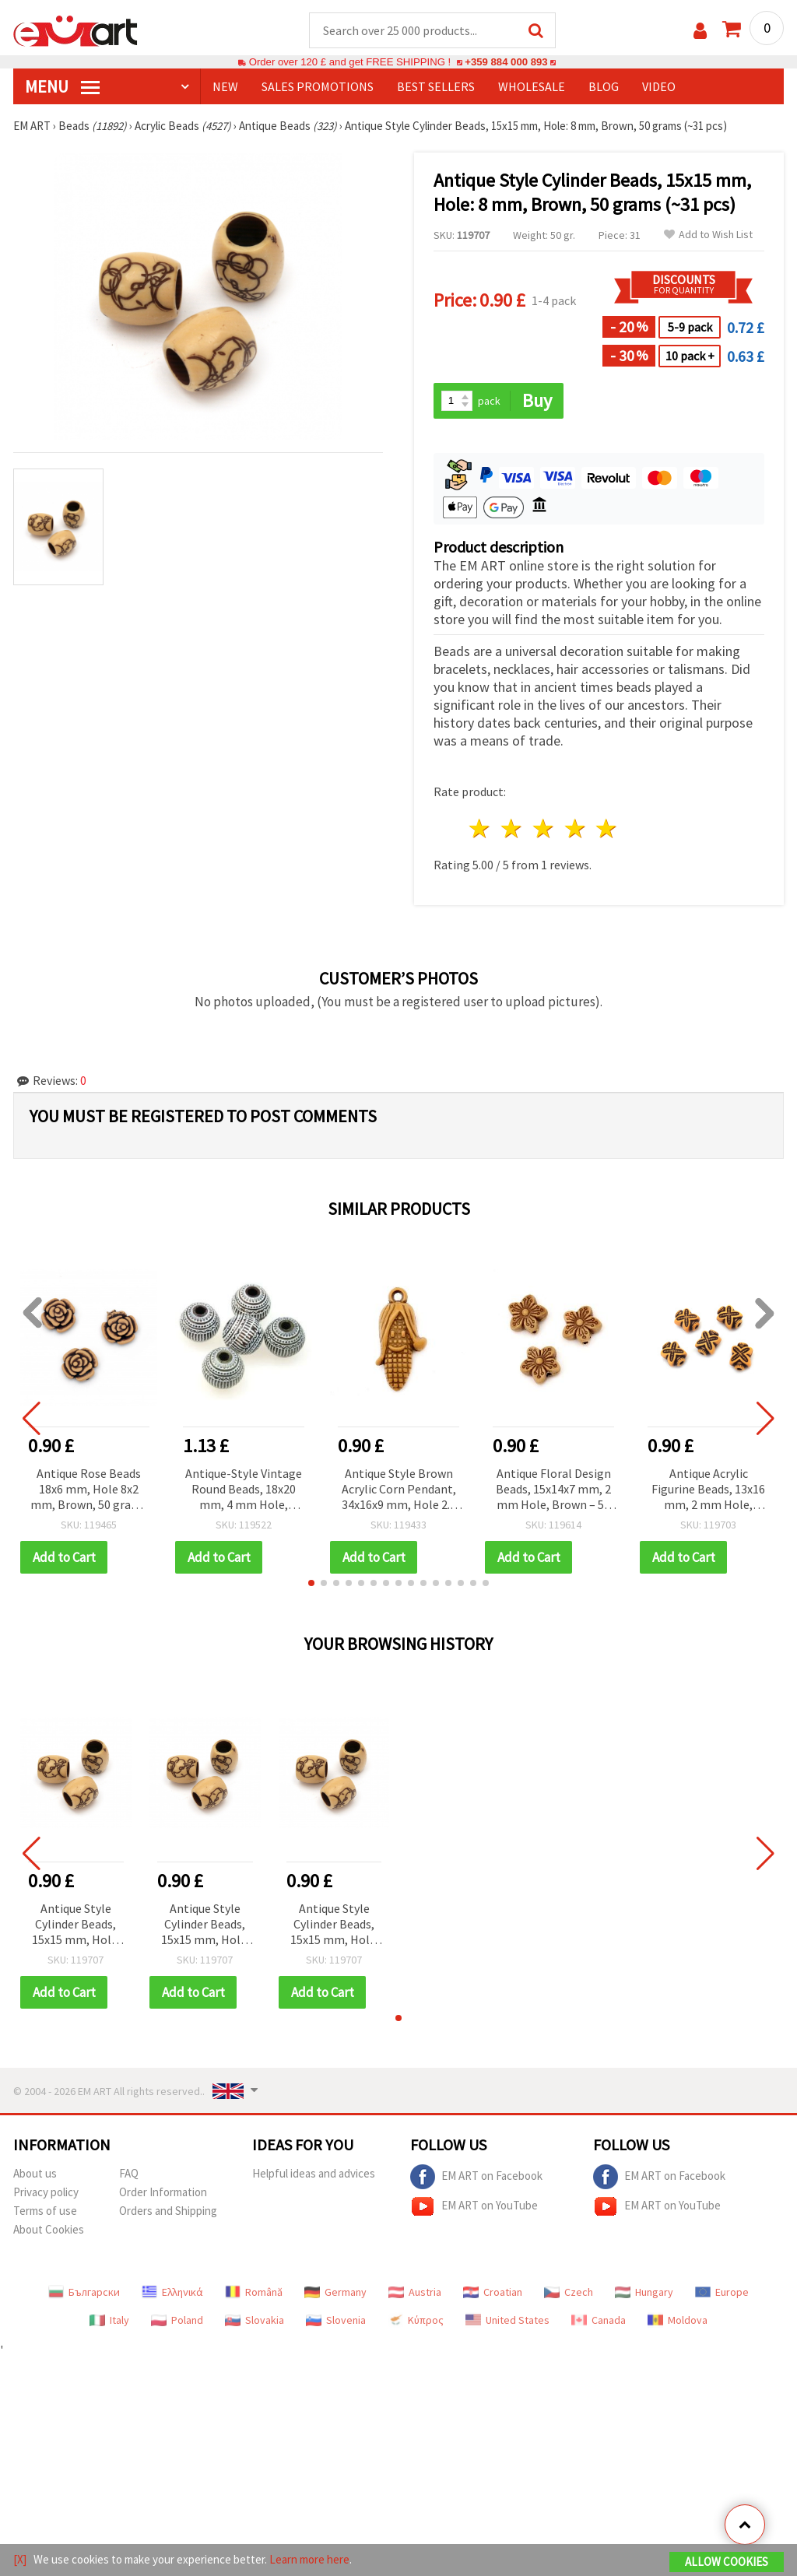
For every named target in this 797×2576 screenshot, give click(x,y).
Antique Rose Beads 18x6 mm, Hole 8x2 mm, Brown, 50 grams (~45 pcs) (88, 1489)
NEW (225, 86)
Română (254, 2292)
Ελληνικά (172, 2292)
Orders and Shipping (168, 2210)
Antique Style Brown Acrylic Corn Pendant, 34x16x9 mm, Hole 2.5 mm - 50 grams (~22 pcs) (399, 1489)
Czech (568, 2292)
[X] (19, 2559)
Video (659, 86)
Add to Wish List (708, 234)
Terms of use (45, 2210)
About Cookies (48, 2229)
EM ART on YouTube (474, 2206)
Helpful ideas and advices (313, 2173)
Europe (722, 2292)
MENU (62, 86)
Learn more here (309, 2559)
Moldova (677, 2320)
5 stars (607, 828)
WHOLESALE (531, 86)
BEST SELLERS (436, 86)
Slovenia (336, 2320)
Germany (335, 2292)
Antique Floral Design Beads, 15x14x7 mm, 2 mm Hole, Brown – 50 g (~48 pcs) (553, 1489)
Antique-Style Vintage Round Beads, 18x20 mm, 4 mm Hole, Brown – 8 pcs (243, 1489)
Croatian (492, 2292)
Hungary (644, 2292)
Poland (177, 2320)
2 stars (512, 828)
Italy (109, 2320)
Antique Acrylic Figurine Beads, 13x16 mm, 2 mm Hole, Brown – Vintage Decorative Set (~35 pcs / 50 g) (708, 1489)
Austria (414, 2292)
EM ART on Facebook (476, 2176)
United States (507, 2320)
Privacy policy (46, 2192)
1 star (481, 828)
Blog (603, 86)
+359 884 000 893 (506, 62)
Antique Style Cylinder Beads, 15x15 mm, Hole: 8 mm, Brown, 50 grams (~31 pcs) (75, 1925)
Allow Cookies (726, 2561)
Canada (598, 2320)
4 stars (576, 828)
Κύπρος (416, 2320)
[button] (311, 1583)
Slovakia (254, 2320)
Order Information (163, 2192)
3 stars (544, 828)
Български (84, 2292)
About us (35, 2173)
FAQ (129, 2173)
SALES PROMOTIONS (318, 86)
